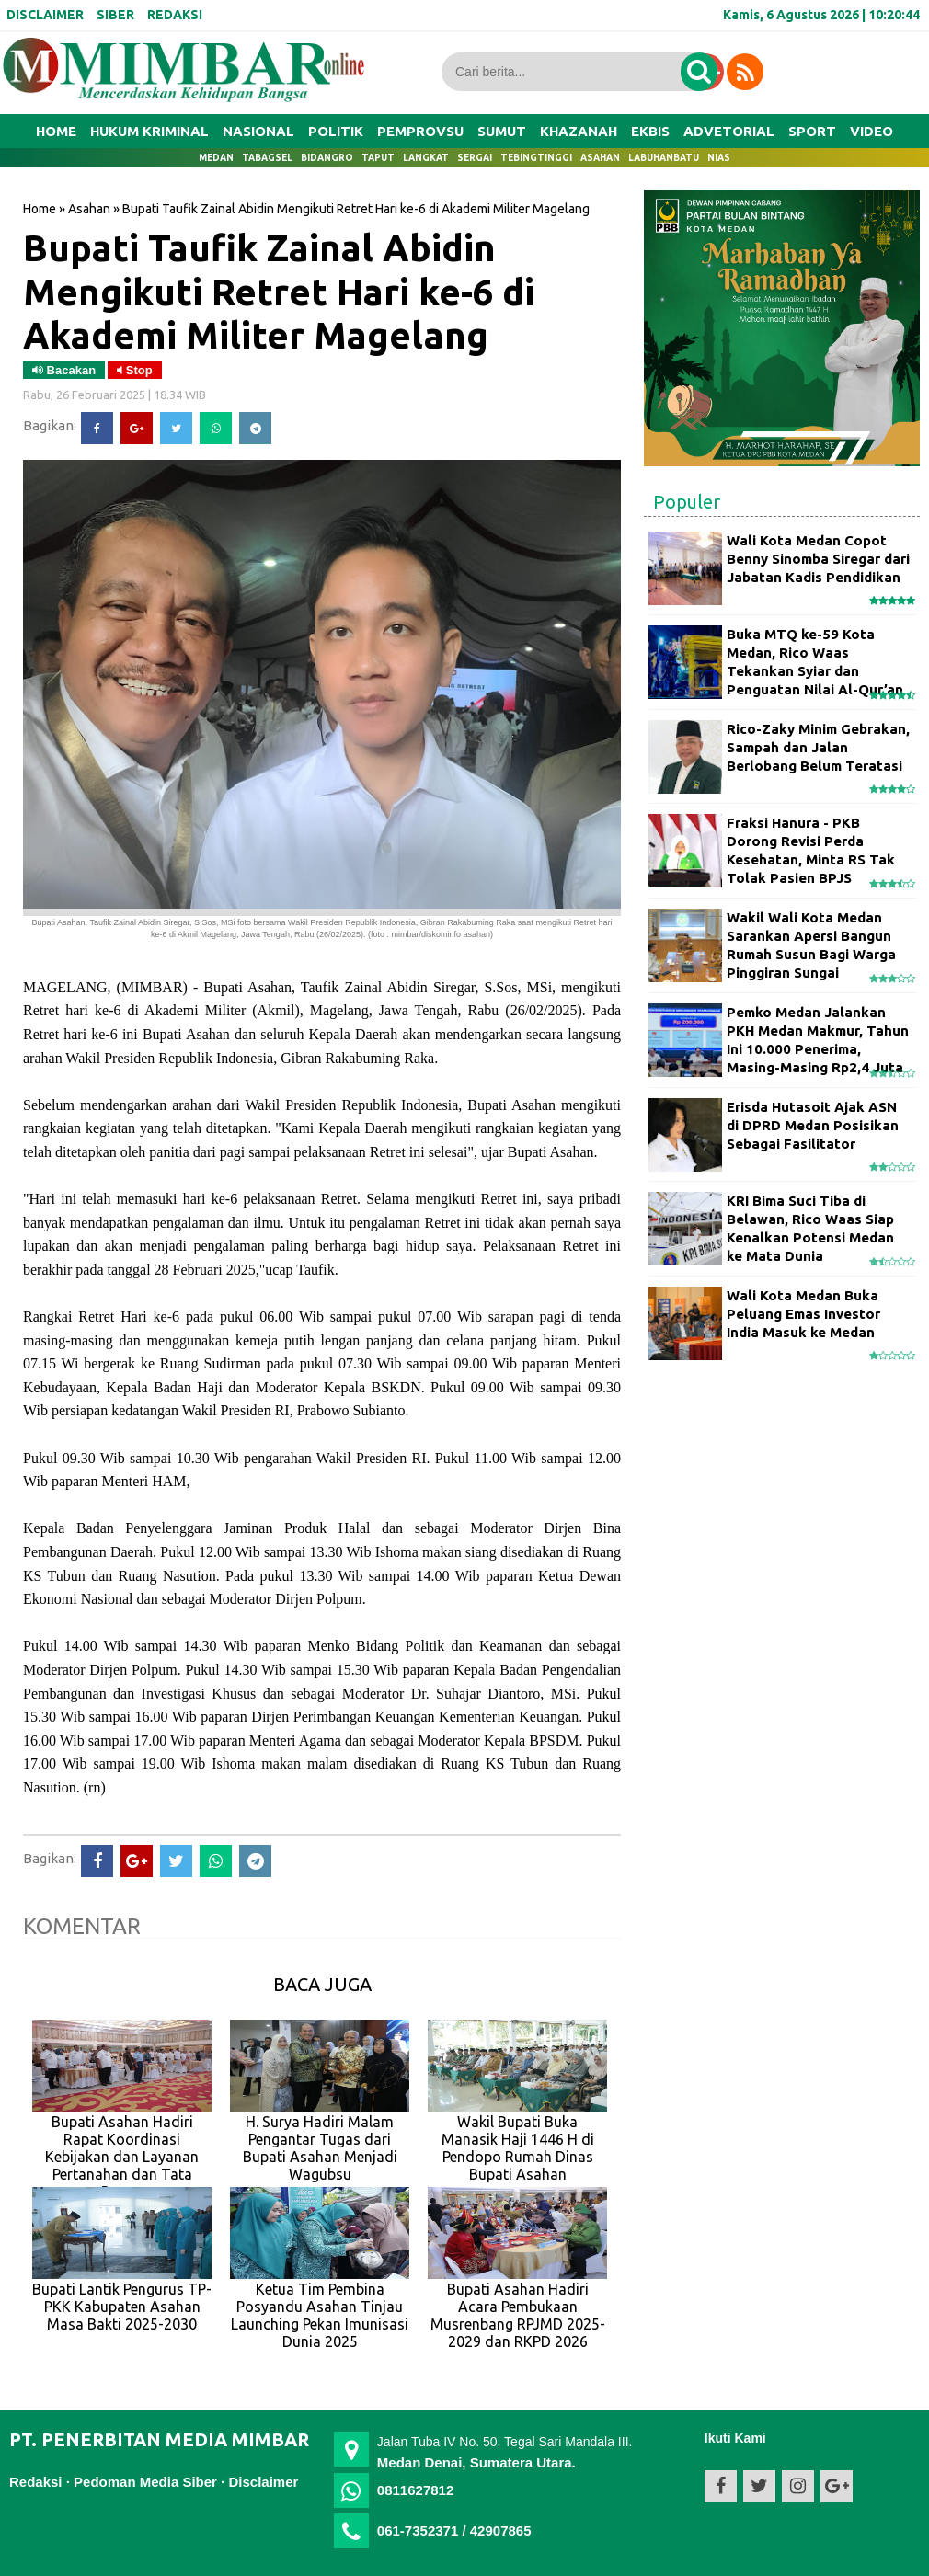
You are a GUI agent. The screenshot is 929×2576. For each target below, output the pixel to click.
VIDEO (871, 131)
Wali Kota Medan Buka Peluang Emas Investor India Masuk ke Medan (803, 1314)
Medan (216, 158)
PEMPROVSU (420, 131)
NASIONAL (258, 131)
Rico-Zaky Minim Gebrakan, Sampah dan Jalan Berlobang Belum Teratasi (818, 747)
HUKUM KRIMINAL (149, 131)
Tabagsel (267, 158)
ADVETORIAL (728, 131)
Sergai (474, 158)
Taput (378, 158)
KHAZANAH (578, 131)
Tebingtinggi (536, 158)
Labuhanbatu (663, 158)
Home (56, 131)
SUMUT (501, 131)
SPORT (812, 131)
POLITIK (335, 131)
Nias (718, 158)
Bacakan (64, 370)
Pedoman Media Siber (145, 2482)
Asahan (600, 158)
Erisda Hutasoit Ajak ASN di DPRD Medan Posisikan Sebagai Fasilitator (813, 1125)
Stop (135, 370)
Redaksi (36, 2482)
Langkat (426, 158)
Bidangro (327, 158)
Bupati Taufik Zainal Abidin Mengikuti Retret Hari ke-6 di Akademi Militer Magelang (278, 291)
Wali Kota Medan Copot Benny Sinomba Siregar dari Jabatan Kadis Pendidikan (818, 559)
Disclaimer (263, 2482)
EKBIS (650, 131)
